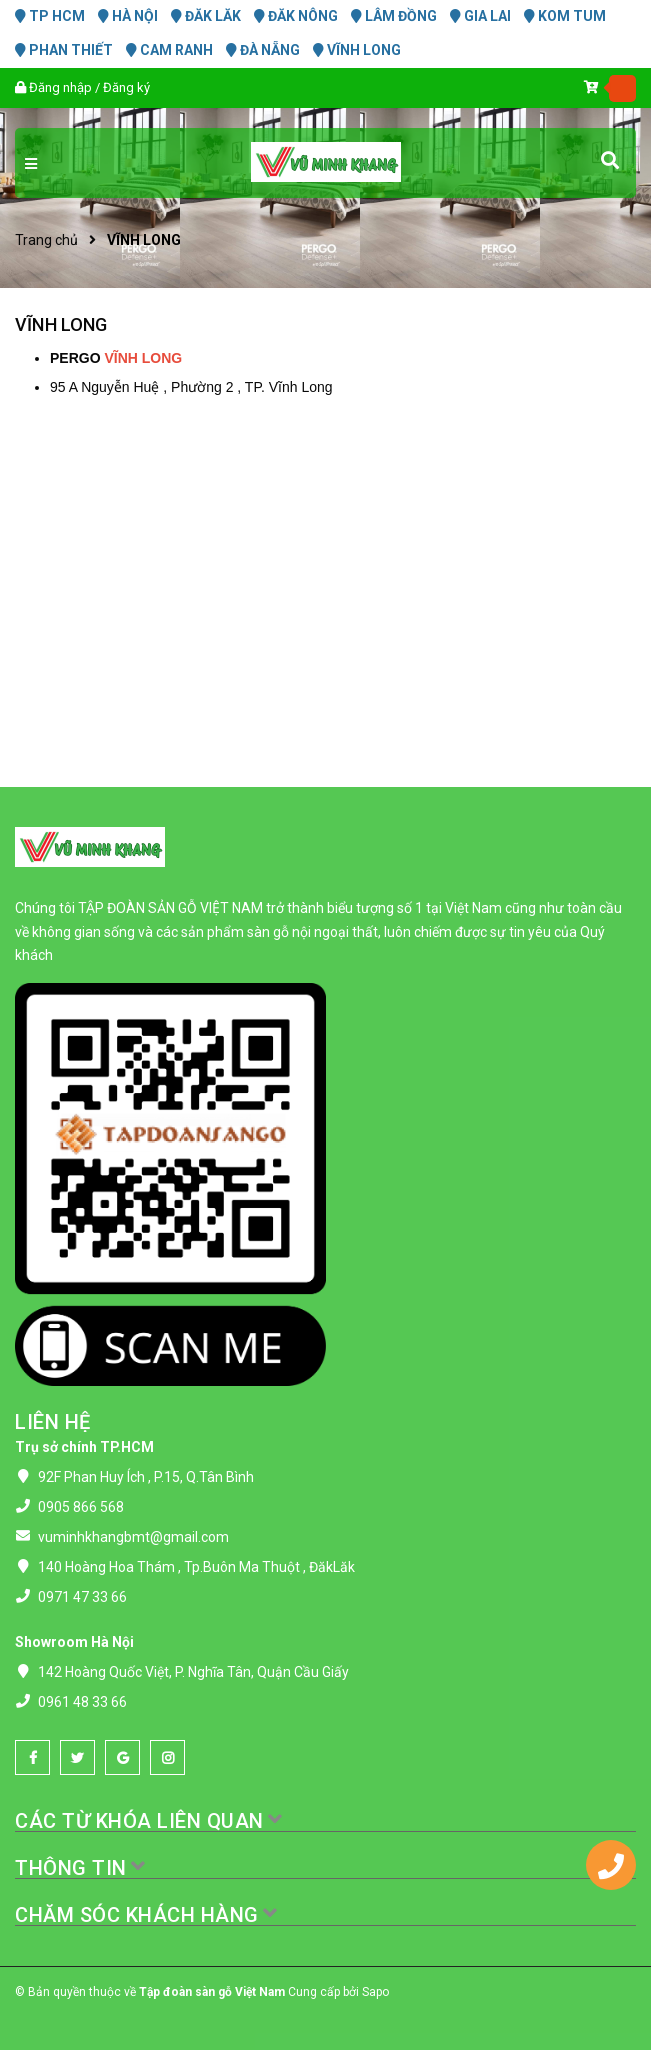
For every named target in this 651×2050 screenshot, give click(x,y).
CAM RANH (169, 50)
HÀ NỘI (128, 16)
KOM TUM (565, 16)
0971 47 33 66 (82, 1597)
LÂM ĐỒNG (394, 16)
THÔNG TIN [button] (81, 1868)
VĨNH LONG (357, 50)
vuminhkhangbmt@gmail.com (133, 1537)
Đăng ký (126, 87)
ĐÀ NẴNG (263, 50)
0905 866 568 (81, 1507)
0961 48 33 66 (82, 1702)
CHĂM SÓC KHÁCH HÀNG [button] (147, 1915)
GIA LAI (480, 16)
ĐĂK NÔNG (296, 16)
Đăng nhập (60, 87)
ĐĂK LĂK (206, 16)
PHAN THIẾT (64, 50)
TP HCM (50, 16)
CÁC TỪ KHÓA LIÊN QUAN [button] (149, 1821)
